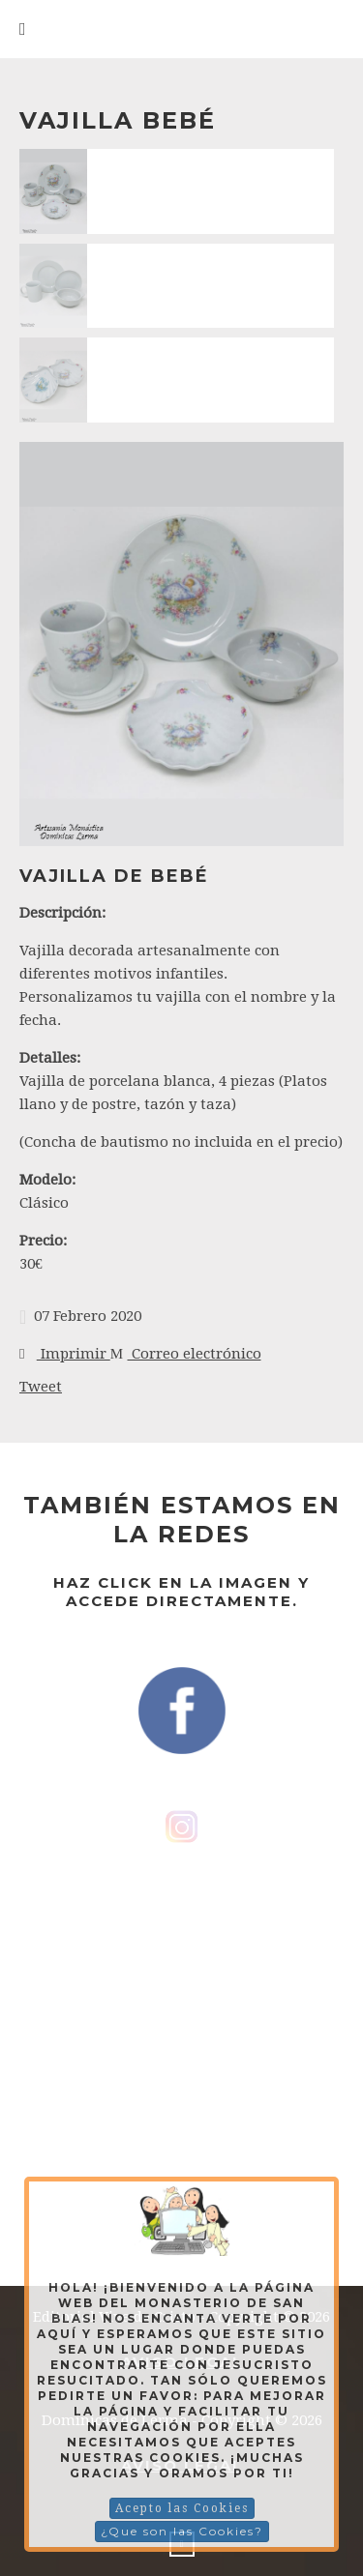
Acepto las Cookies (182, 2508)
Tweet (40, 1386)
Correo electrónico (185, 1353)
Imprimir (64, 1353)
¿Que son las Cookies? (182, 2531)
